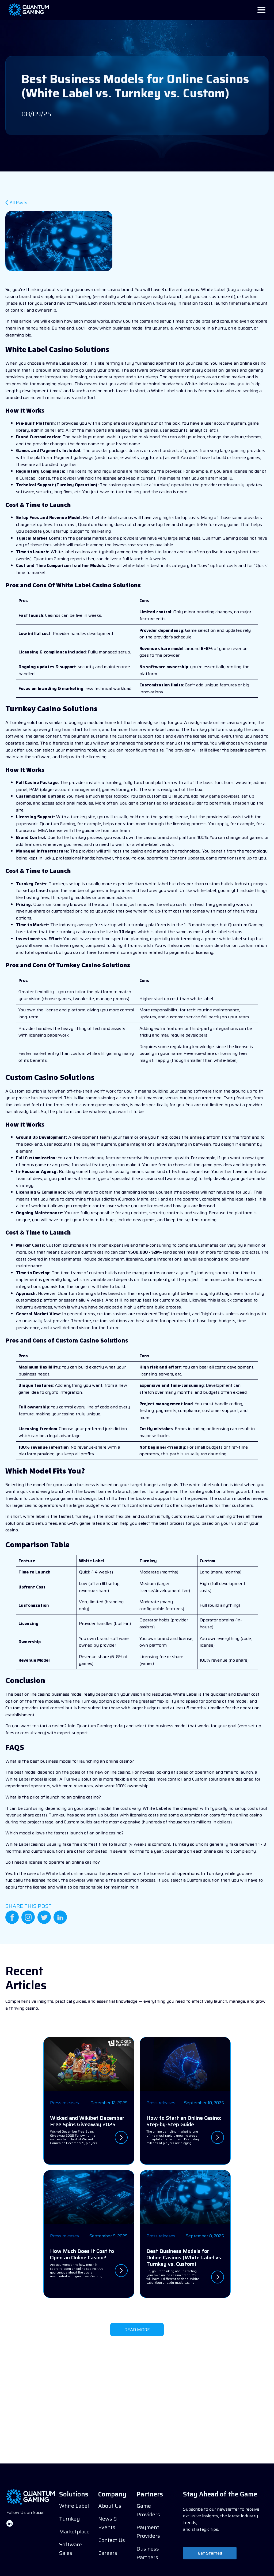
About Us (109, 2506)
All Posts (18, 202)
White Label (74, 2506)
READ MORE (137, 2329)
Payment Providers (148, 2531)
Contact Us (111, 2540)
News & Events (107, 2523)
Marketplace (74, 2531)
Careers (107, 2553)
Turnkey (69, 2518)
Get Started (210, 2553)
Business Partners (147, 2553)
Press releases (64, 2102)
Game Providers (148, 2510)
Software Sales (70, 2548)
